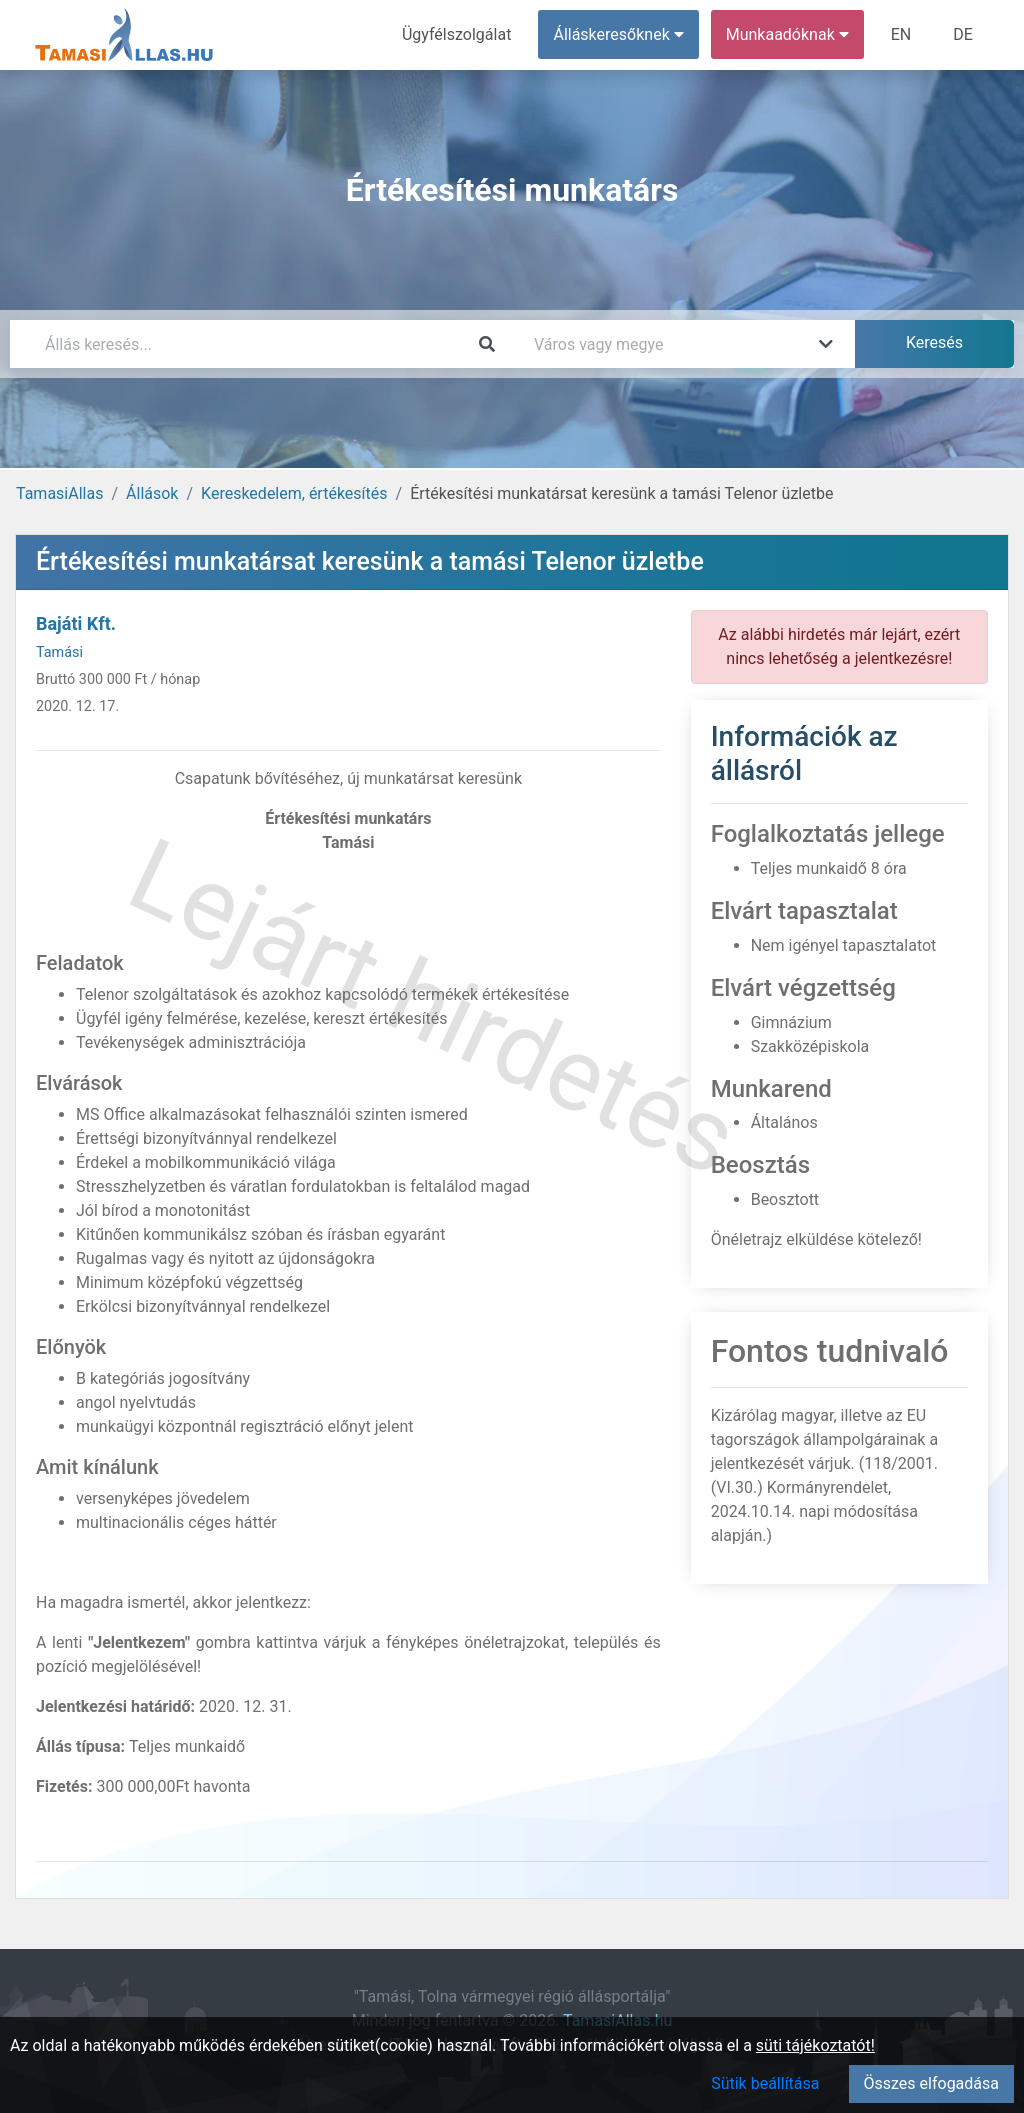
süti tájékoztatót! (815, 2045)
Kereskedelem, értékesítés (294, 493)
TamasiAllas (59, 493)
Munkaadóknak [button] (787, 34)
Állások (152, 493)
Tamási (59, 652)
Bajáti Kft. (76, 623)
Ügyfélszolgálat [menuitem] (456, 34)
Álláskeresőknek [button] (619, 34)
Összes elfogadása (931, 2083)
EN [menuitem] (901, 34)
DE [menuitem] (963, 34)
